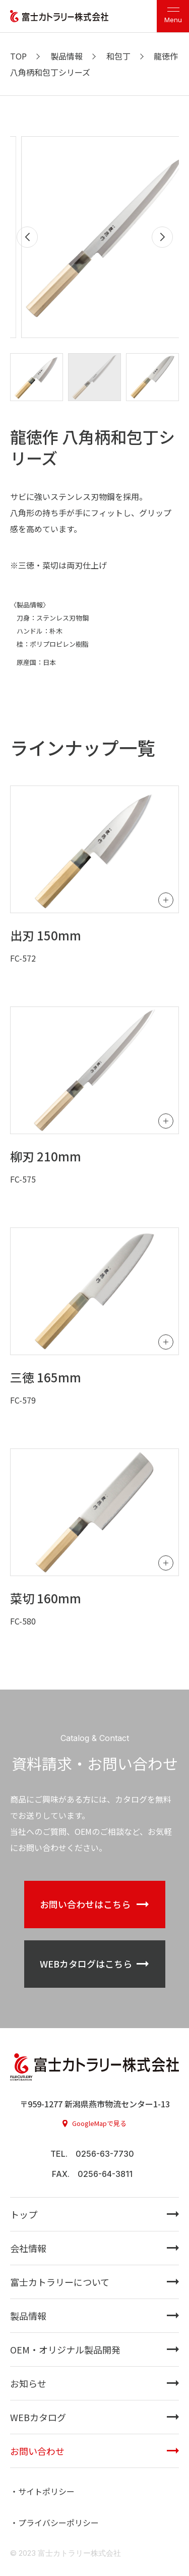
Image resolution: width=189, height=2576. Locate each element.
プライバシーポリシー (58, 2522)
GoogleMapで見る (99, 2123)
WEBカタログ (38, 2417)
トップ (23, 2214)
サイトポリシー (46, 2491)
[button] (162, 237)
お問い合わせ (37, 2450)
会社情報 (28, 2248)
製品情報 (28, 2315)
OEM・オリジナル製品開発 (65, 2349)
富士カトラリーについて (59, 2281)
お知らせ (28, 2383)
